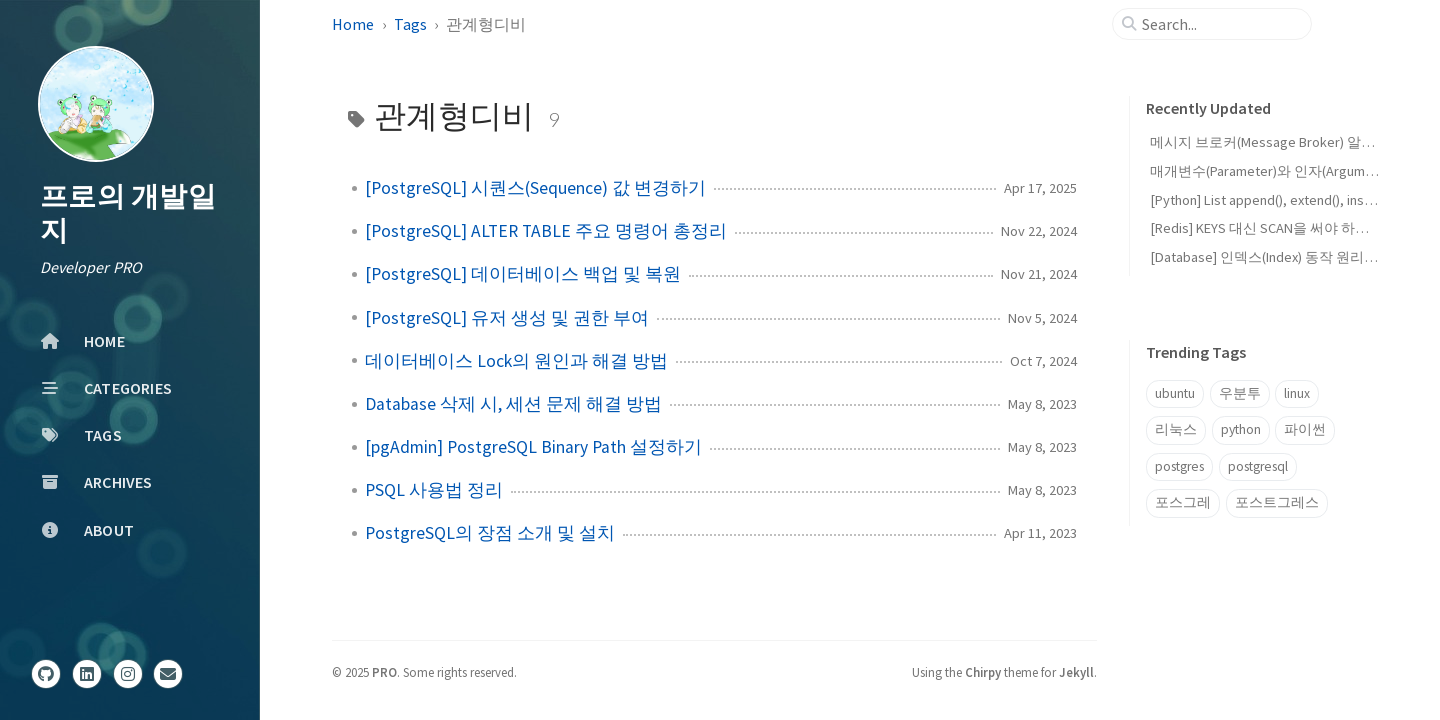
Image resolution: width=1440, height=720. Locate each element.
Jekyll (1076, 672)
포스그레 (1183, 502)
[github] (46, 674)
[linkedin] (87, 674)
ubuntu (1175, 393)
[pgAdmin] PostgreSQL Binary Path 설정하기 (533, 447)
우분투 (1240, 393)
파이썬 (1305, 429)
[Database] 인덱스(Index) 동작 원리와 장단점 (1286, 257)
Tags (410, 24)
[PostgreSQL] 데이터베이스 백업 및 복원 (523, 274)
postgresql (1258, 466)
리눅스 (1176, 429)
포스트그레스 (1277, 502)
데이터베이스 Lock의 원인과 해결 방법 (516, 361)
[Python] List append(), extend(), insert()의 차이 (1292, 200)
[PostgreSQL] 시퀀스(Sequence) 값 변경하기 (535, 188)
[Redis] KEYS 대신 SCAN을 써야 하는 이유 (1275, 228)
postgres (1179, 466)
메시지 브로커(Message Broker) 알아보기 (1276, 142)
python (1241, 429)
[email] (168, 674)
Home (353, 24)
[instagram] (128, 674)
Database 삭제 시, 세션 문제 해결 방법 (513, 404)
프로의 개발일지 (128, 213)
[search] (1220, 24)
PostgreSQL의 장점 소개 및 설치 (490, 533)
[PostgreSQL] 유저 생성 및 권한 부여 (507, 318)
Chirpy (983, 672)
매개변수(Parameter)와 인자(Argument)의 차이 (1292, 171)
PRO (384, 672)
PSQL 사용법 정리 (434, 490)
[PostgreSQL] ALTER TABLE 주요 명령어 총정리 (546, 231)
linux (1297, 393)
